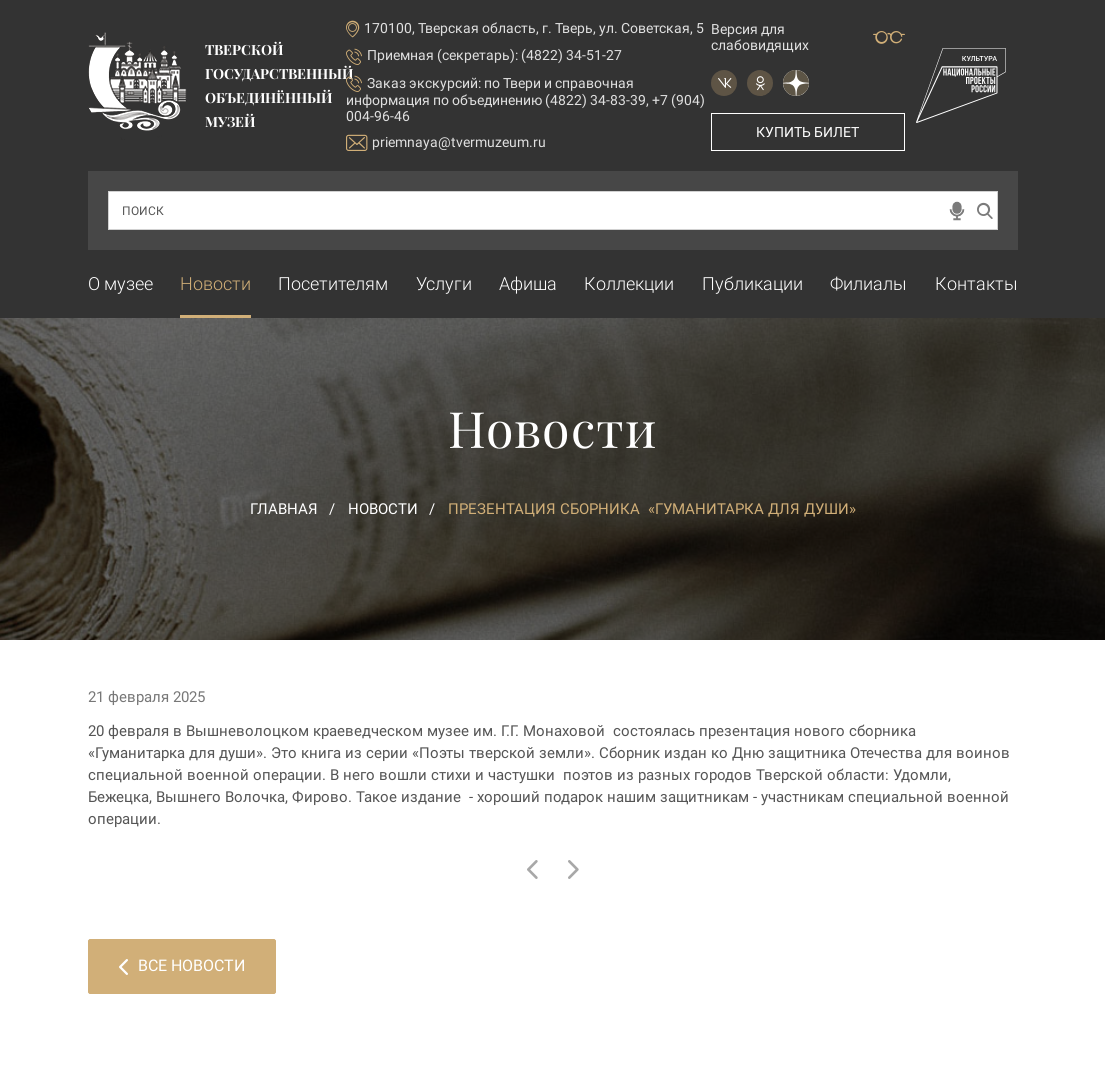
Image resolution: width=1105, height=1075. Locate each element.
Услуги (444, 283)
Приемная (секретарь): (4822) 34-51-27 (494, 55)
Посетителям (333, 283)
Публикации (752, 283)
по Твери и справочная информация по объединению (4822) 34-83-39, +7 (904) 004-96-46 (525, 99)
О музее (120, 283)
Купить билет (807, 132)
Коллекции (629, 283)
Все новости (182, 965)
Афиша (528, 283)
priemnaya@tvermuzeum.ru (446, 142)
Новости (215, 283)
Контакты (976, 283)
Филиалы (868, 283)
